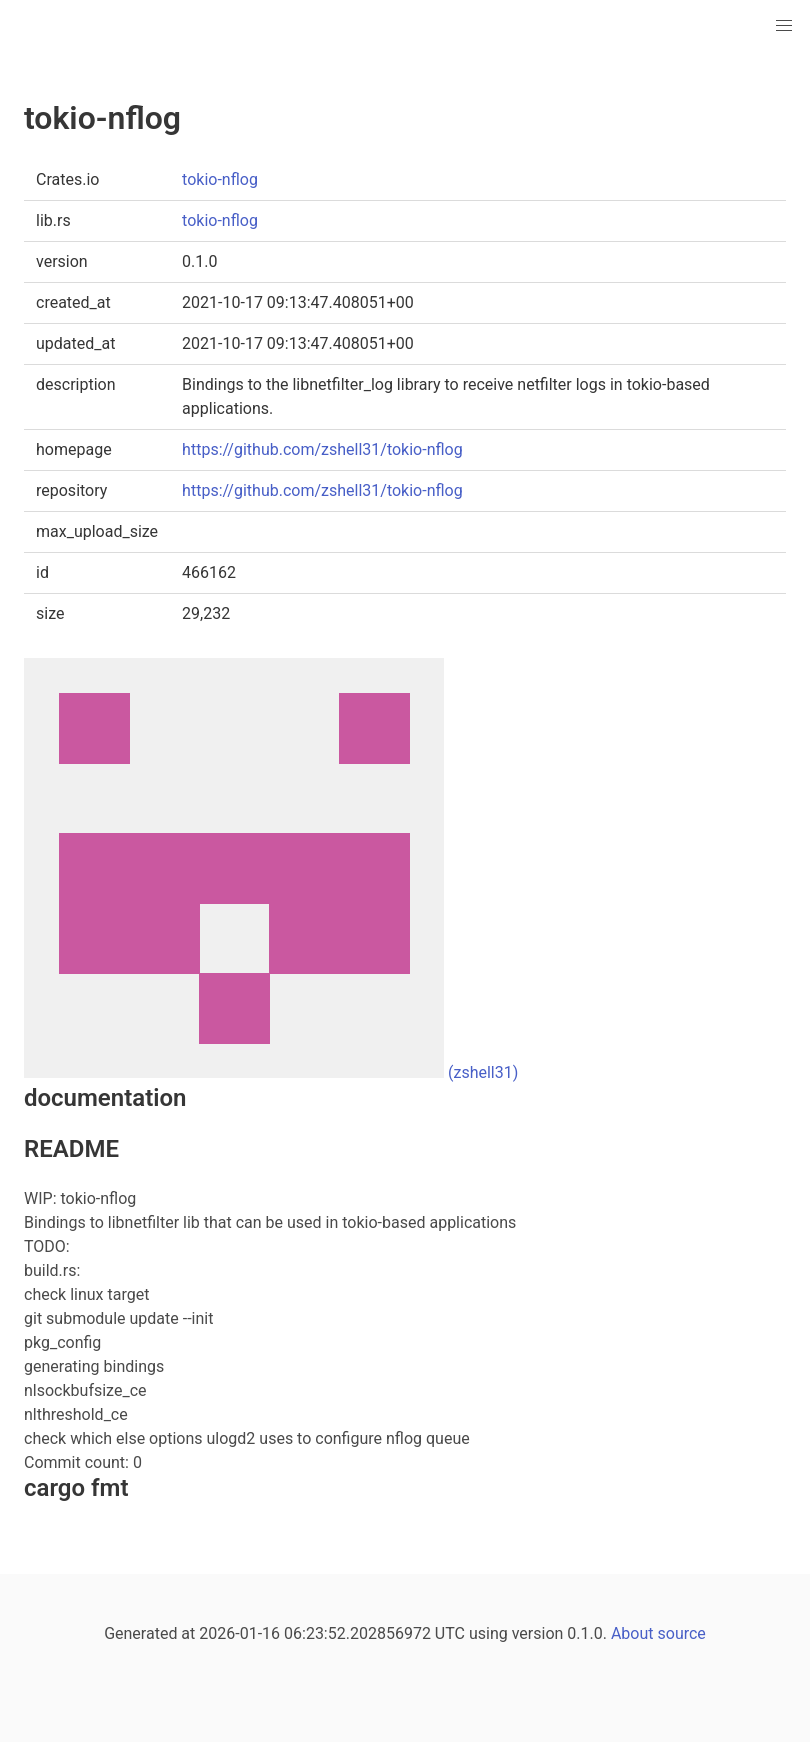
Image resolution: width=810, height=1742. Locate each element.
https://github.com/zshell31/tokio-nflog (322, 449)
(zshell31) (483, 1072)
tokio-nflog (220, 179)
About (632, 1633)
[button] (784, 26)
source (682, 1633)
